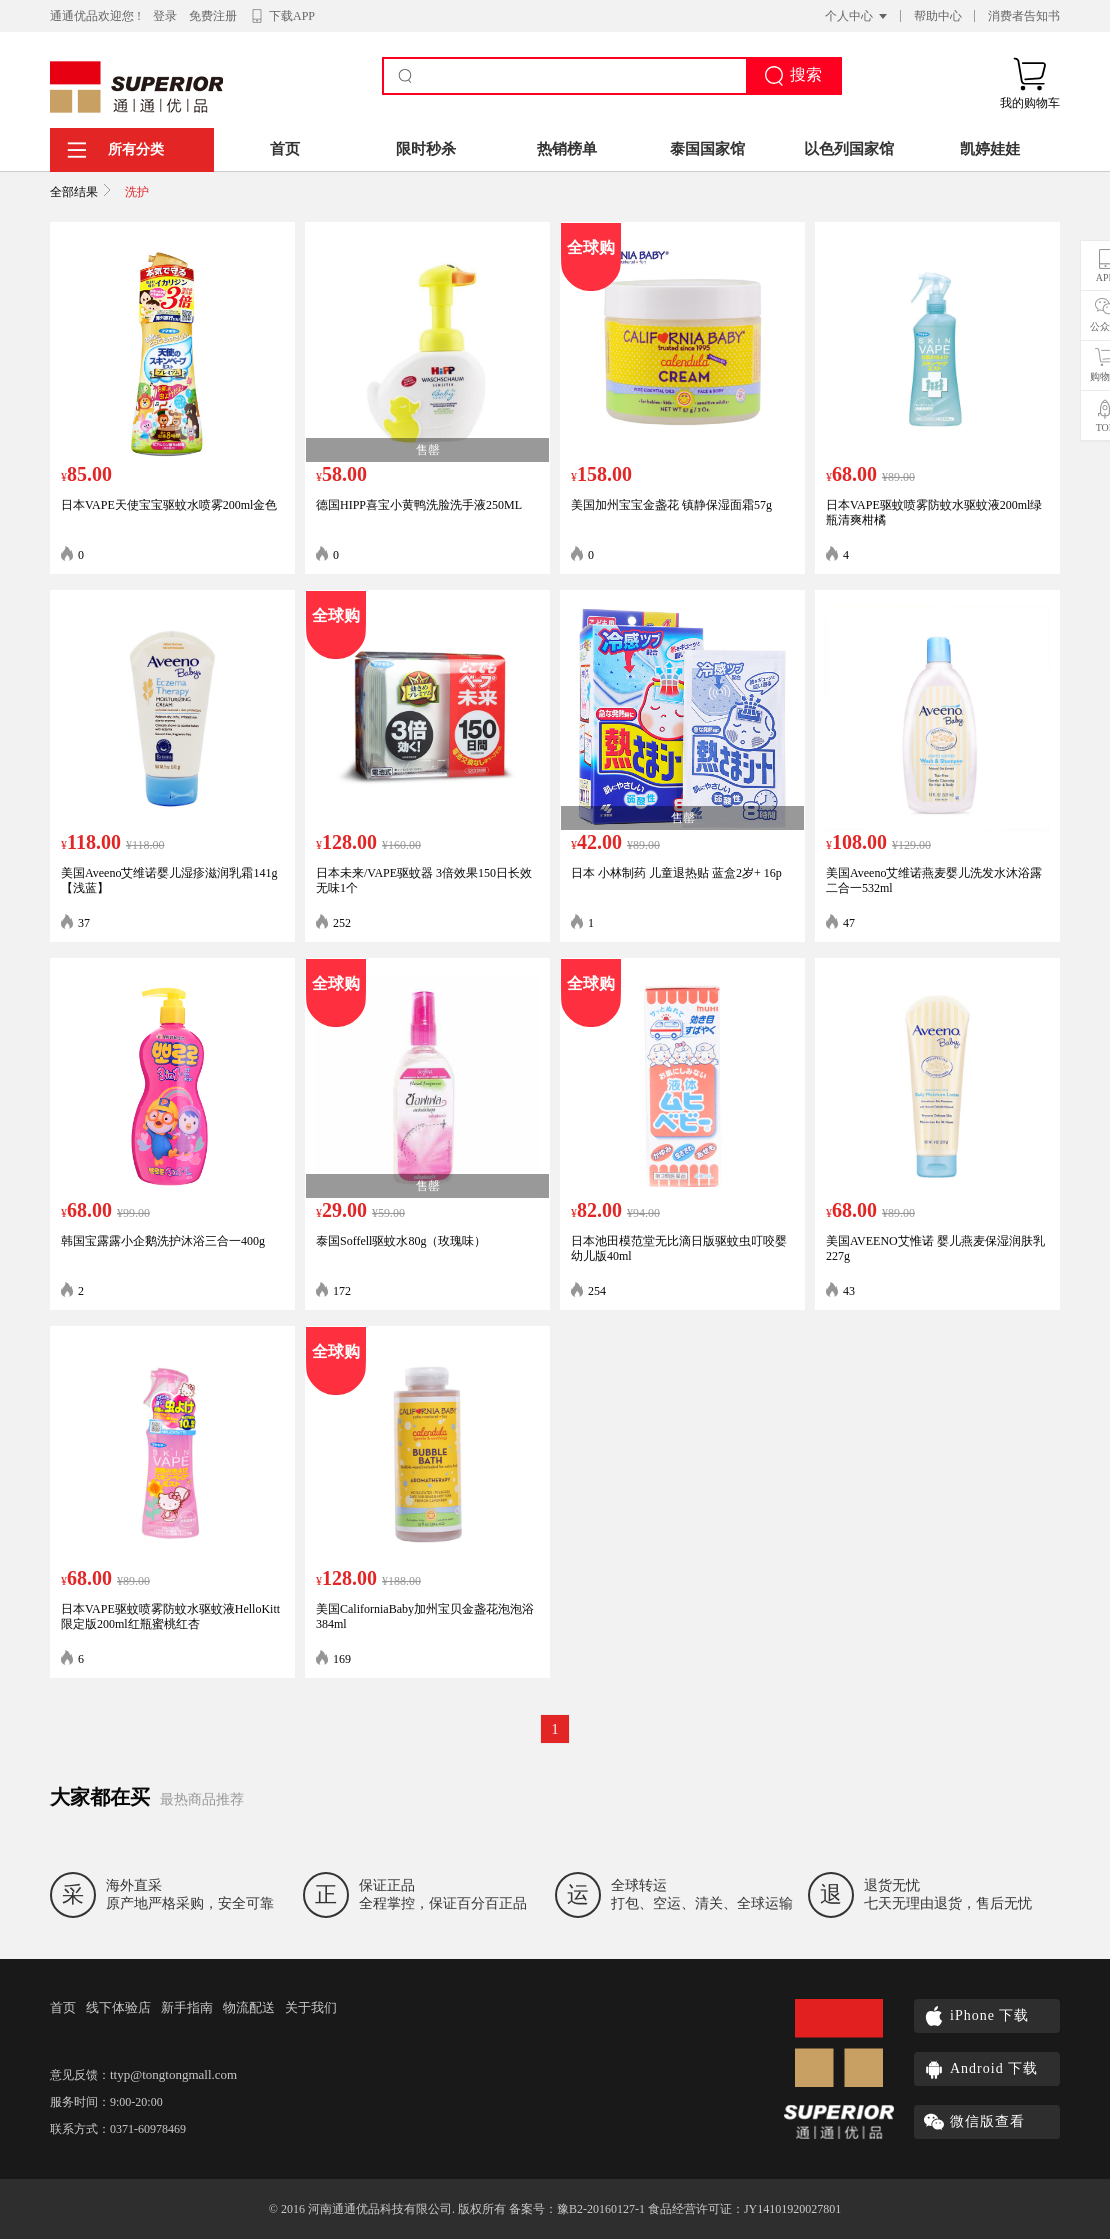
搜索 (793, 76)
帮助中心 (938, 16)
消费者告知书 (1024, 16)
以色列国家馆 (849, 149)
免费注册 (213, 16)
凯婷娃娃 (990, 149)
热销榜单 (567, 149)
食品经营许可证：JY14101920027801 (744, 2209)
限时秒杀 (426, 149)
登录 (165, 16)
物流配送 (249, 2007)
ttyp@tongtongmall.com (173, 2074)
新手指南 (187, 2007)
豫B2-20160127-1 (601, 2209)
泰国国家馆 (707, 149)
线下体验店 (118, 2007)
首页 (285, 149)
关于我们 (311, 2007)
